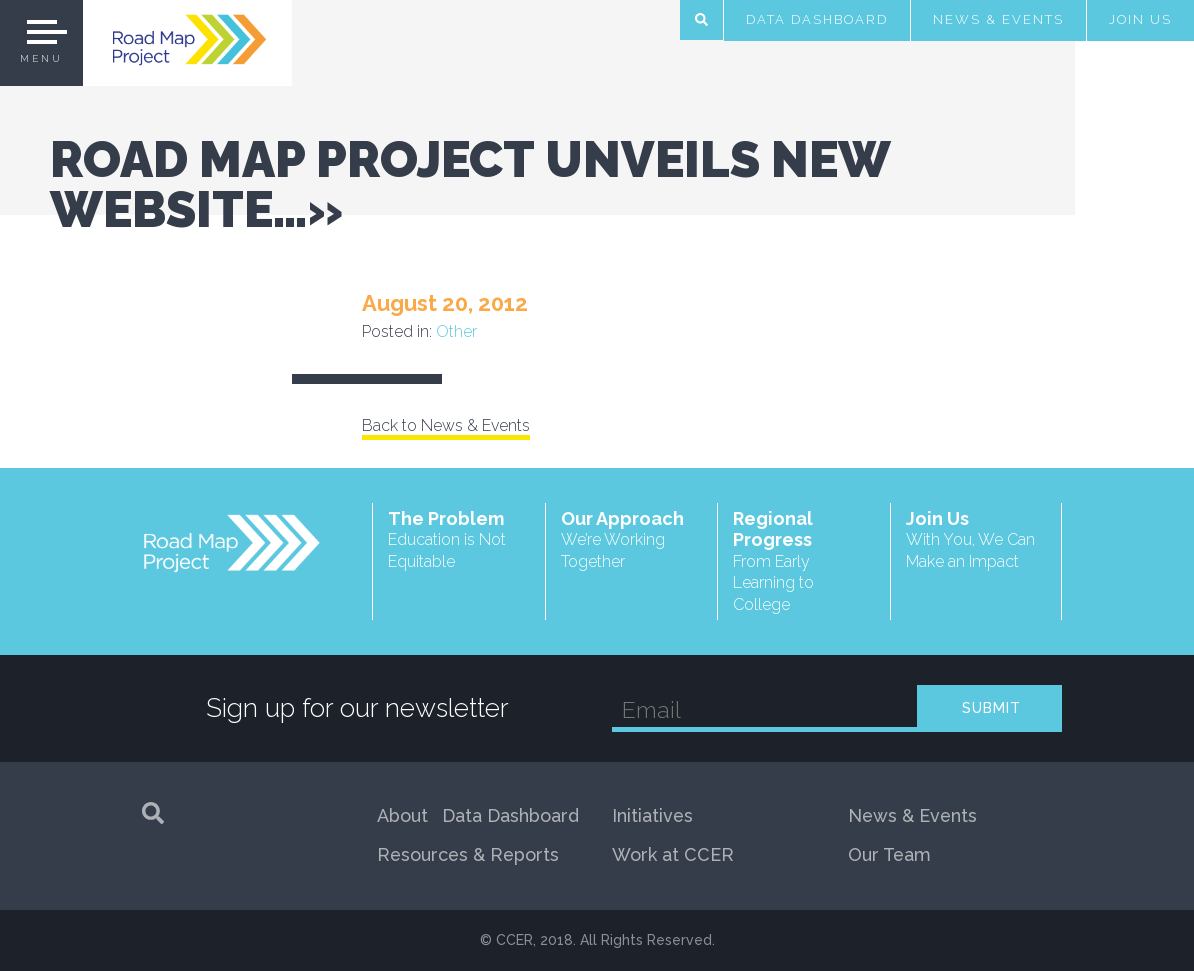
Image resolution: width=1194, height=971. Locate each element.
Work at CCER (673, 854)
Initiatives (652, 815)
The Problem (459, 540)
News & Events (998, 19)
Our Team (889, 854)
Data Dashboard (817, 19)
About (402, 815)
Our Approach (632, 540)
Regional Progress (804, 562)
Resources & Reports (468, 854)
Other (456, 331)
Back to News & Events (446, 425)
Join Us (1140, 19)
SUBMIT (991, 708)
